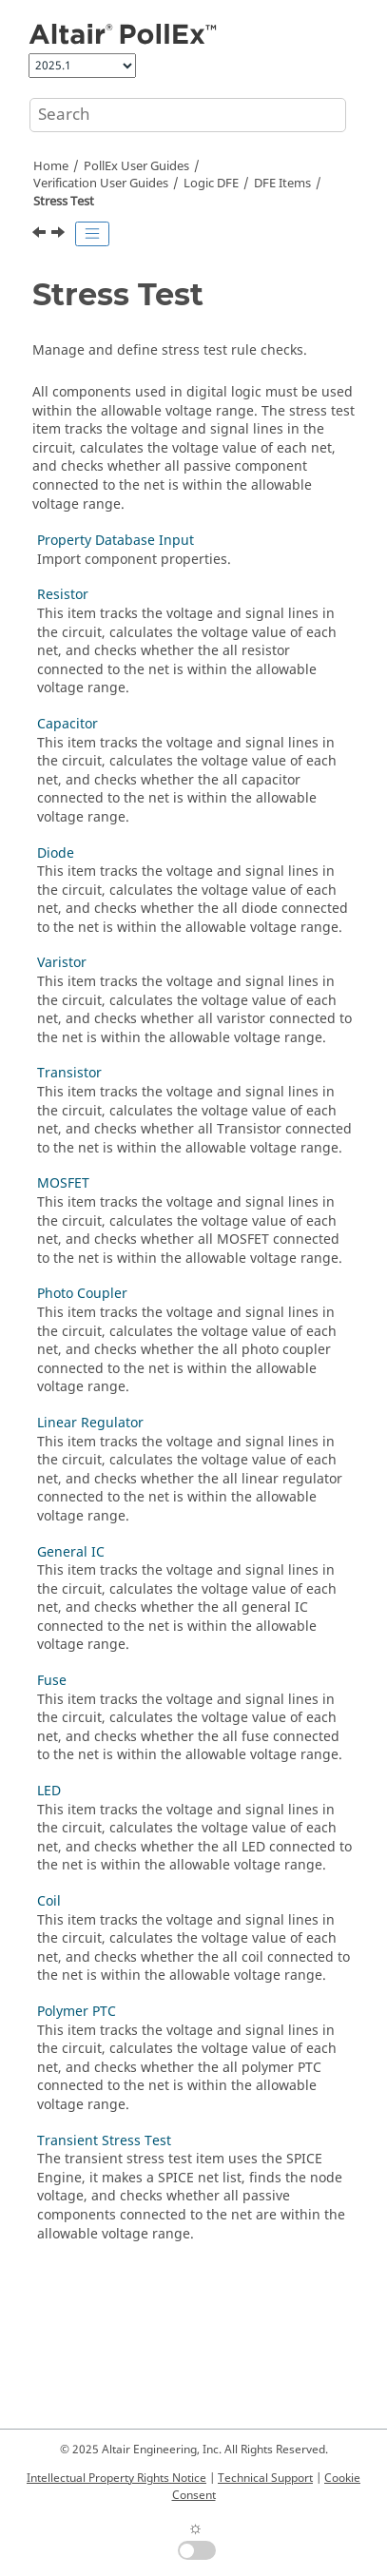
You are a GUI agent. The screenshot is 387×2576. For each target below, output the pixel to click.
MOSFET (63, 1183)
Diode (55, 853)
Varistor (62, 963)
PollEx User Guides (136, 166)
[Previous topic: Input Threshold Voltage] (40, 234)
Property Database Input (115, 541)
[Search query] (187, 115)
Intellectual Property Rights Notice (116, 2478)
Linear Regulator (90, 1423)
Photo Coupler (82, 1294)
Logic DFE (211, 183)
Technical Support (265, 2478)
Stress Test (63, 201)
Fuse (52, 1681)
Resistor (62, 595)
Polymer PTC (76, 2012)
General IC (71, 1552)
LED (49, 1791)
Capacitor (67, 724)
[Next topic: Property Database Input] (60, 234)
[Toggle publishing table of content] (92, 234)
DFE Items (282, 183)
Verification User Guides (100, 183)
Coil (49, 1901)
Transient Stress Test (104, 2141)
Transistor (69, 1073)
